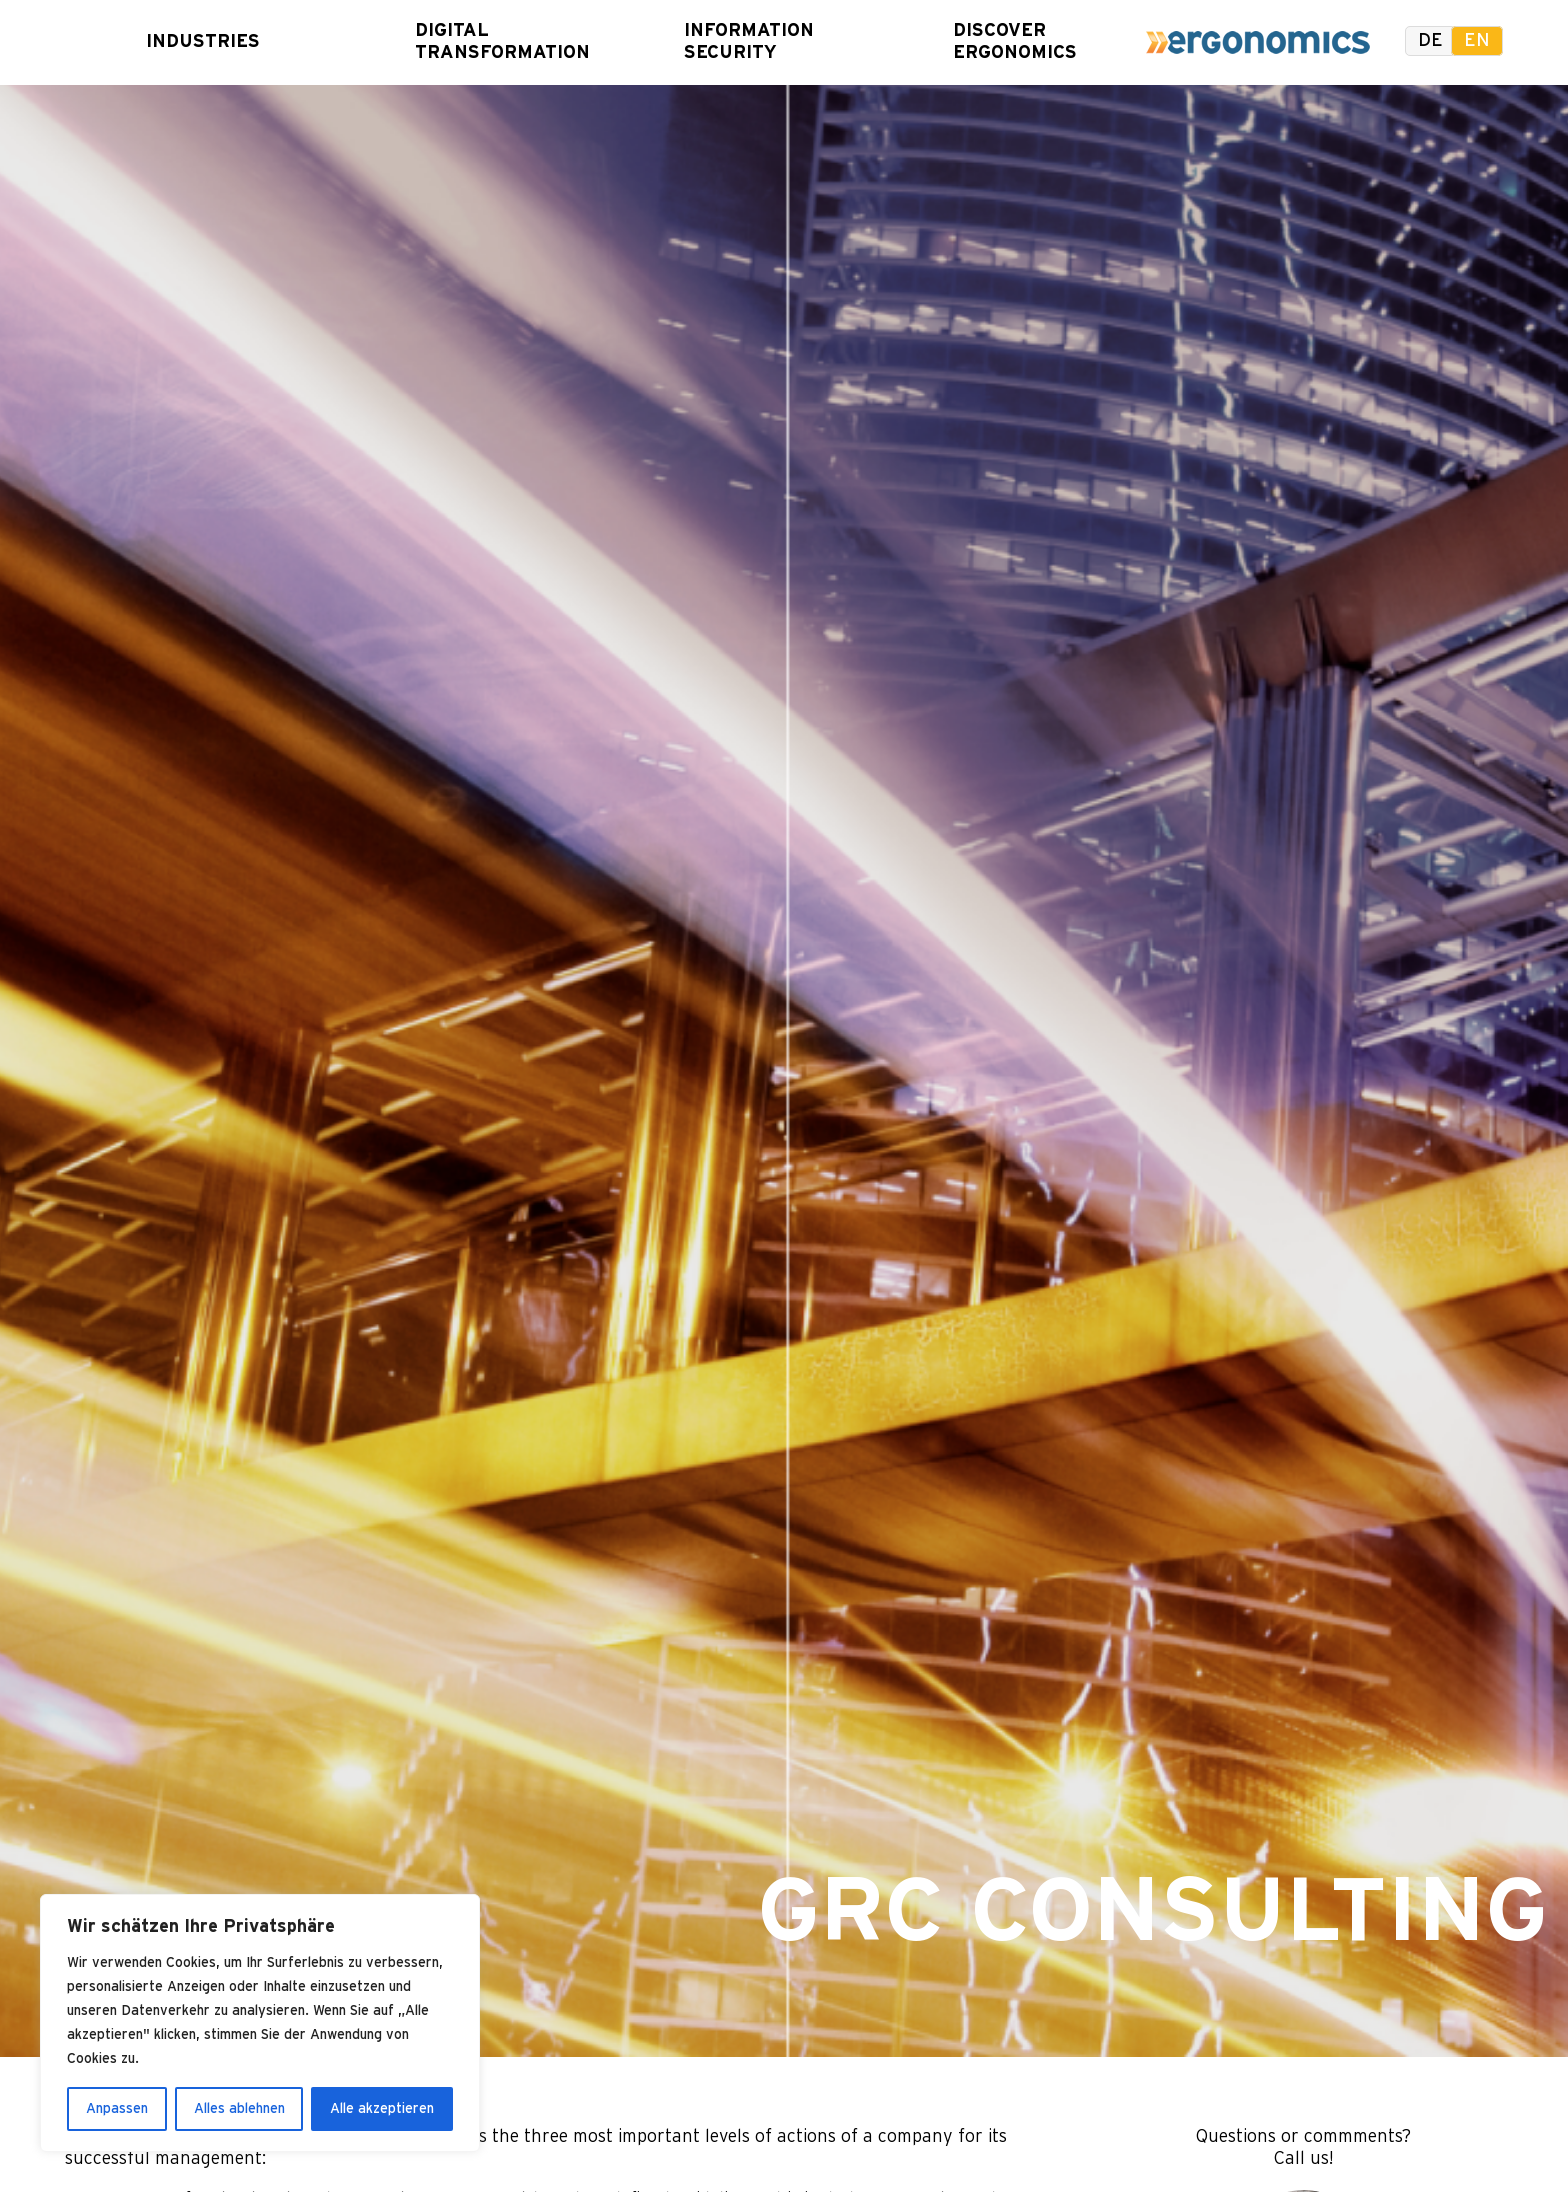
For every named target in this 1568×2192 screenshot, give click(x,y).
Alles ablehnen (239, 2109)
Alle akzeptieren (382, 2109)
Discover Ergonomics (1007, 42)
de (1430, 41)
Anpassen (117, 2109)
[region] (260, 2023)
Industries (200, 42)
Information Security (738, 42)
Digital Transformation (469, 42)
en (1477, 41)
